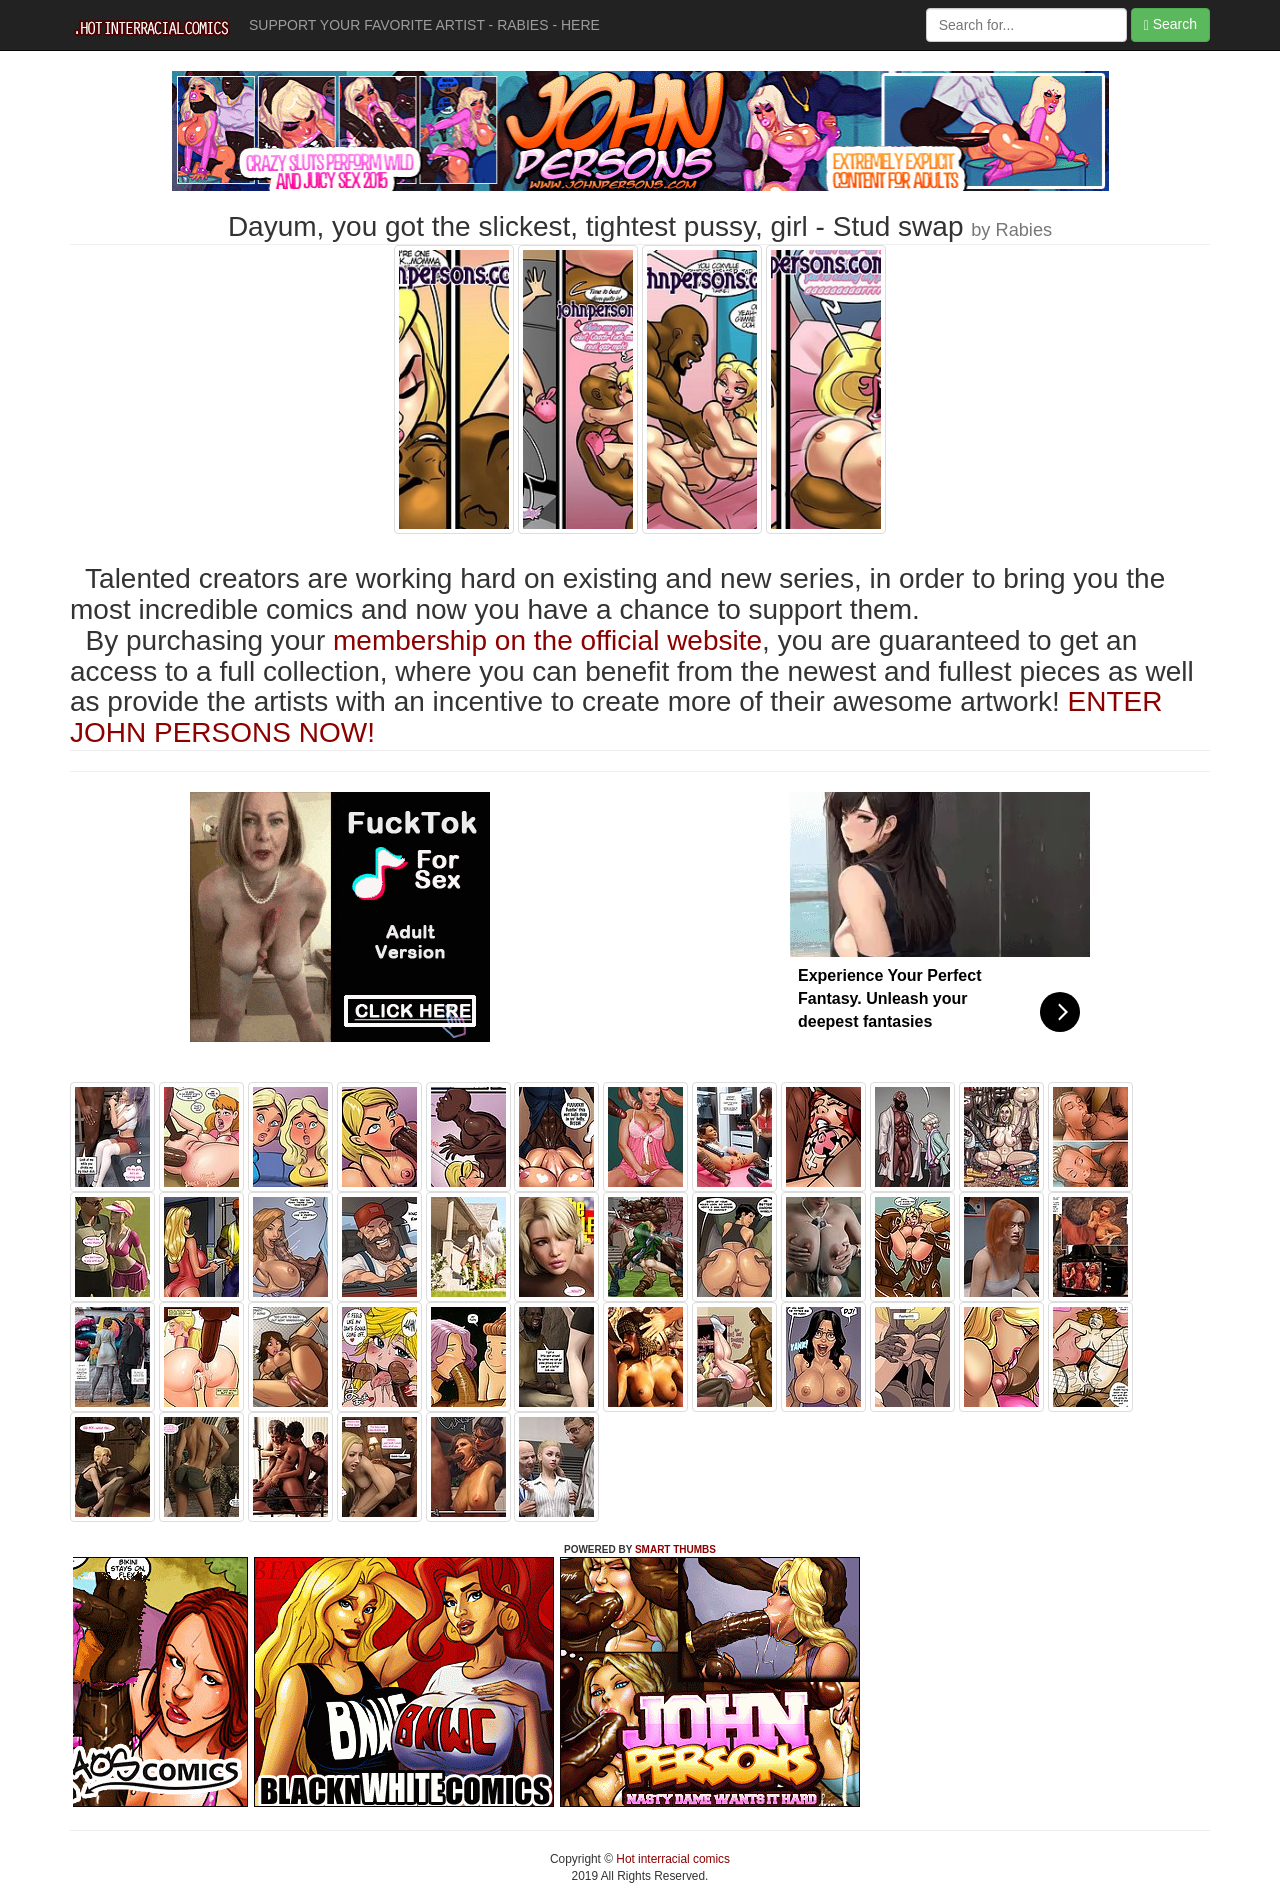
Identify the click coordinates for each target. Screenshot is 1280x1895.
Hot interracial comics (671, 1859)
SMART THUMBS (675, 1549)
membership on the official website (547, 640)
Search (1170, 24)
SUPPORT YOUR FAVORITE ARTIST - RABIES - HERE (424, 25)
